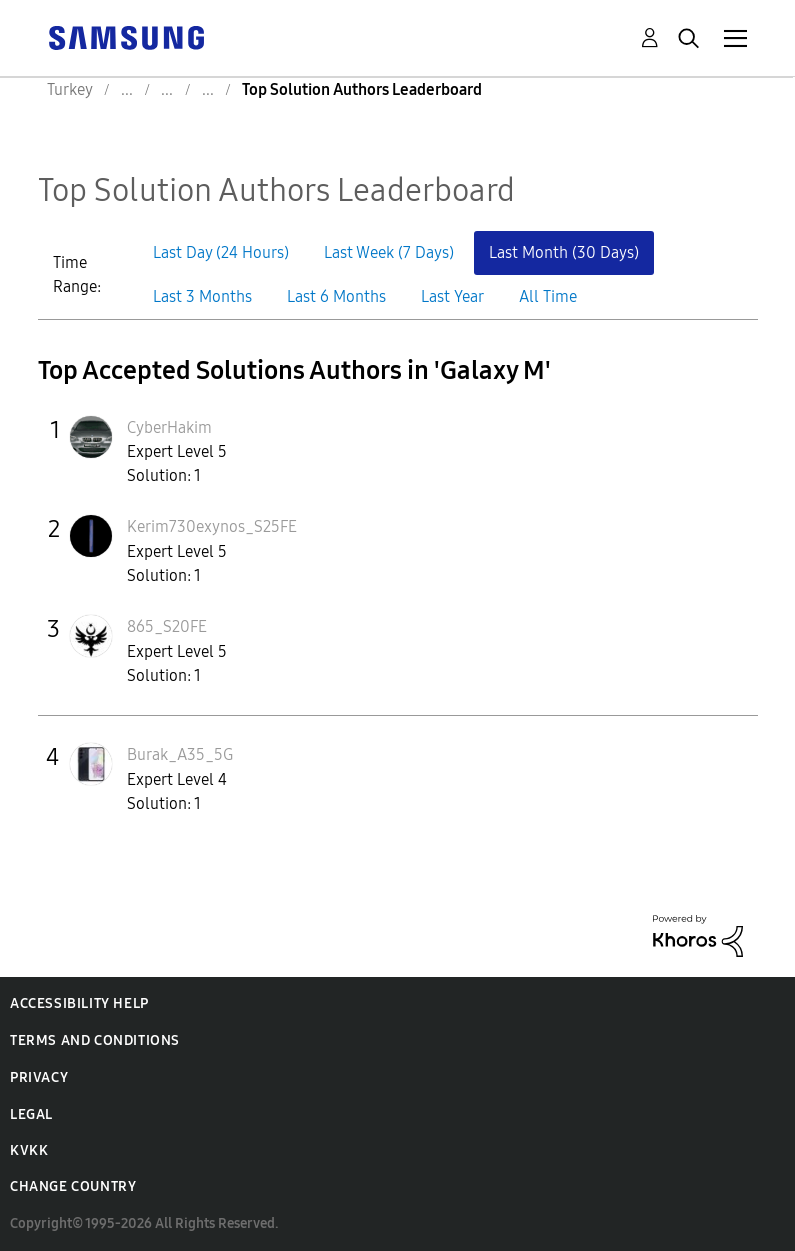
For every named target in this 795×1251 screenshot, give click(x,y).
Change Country (73, 1186)
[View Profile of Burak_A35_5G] (180, 754)
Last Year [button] (452, 296)
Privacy (39, 1077)
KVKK (29, 1150)
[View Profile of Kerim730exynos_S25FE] (212, 526)
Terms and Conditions (95, 1040)
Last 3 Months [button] (202, 296)
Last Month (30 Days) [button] (564, 252)
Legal (31, 1114)
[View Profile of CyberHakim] (169, 427)
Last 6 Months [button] (336, 296)
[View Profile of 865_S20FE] (167, 626)
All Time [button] (548, 296)
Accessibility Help (79, 1003)
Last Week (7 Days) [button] (389, 252)
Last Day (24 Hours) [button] (221, 252)
